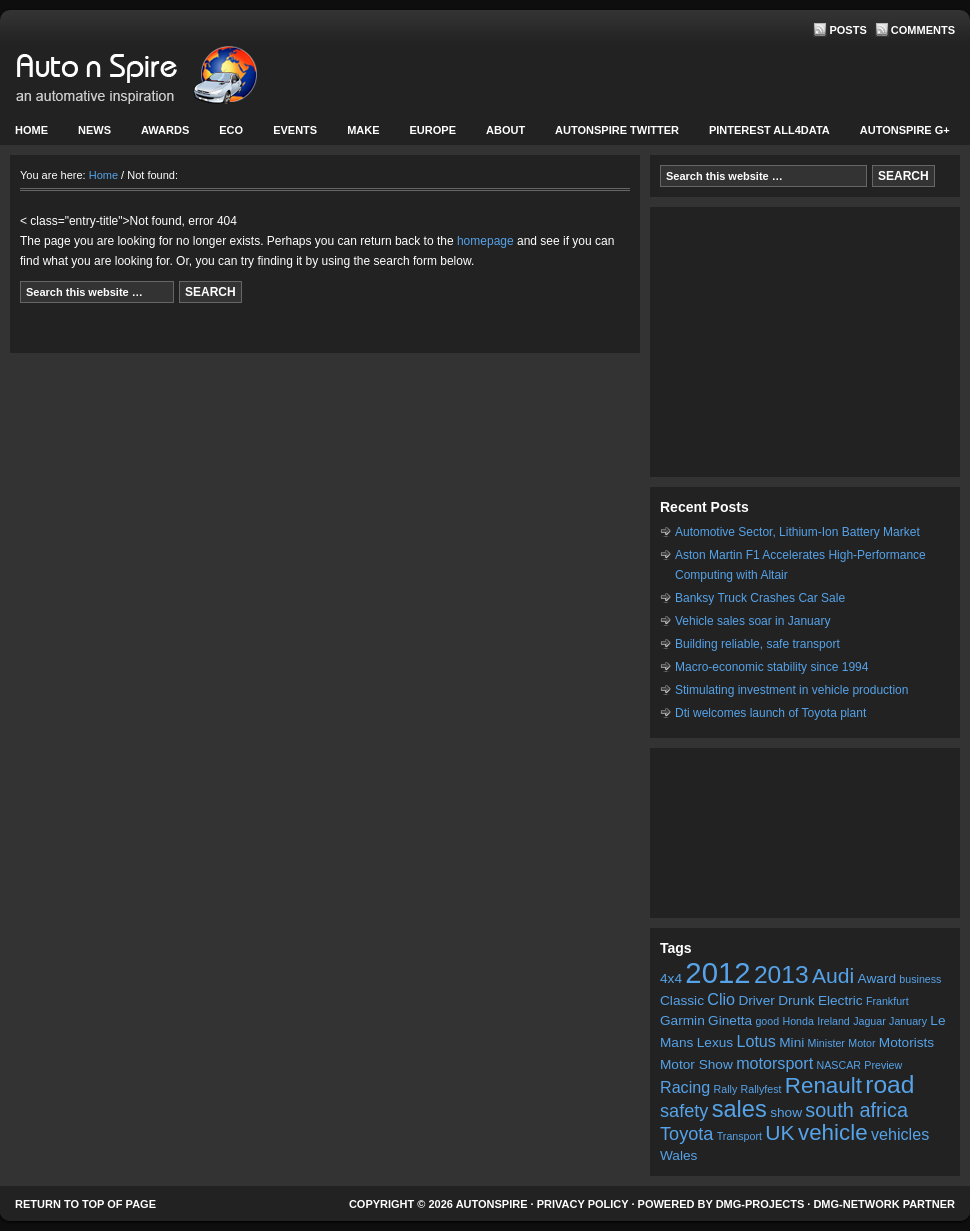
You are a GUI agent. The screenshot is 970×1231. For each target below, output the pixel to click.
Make (360, 134)
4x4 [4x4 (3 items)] (671, 978)
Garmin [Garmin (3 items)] (682, 1020)
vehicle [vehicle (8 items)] (833, 1132)
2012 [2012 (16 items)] (717, 972)
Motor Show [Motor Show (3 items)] (696, 1064)
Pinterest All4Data (769, 130)
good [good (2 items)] (767, 1021)
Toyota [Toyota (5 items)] (686, 1134)
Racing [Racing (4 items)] (685, 1087)
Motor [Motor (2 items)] (861, 1043)
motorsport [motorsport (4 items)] (774, 1063)
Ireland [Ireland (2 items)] (833, 1021)
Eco (231, 130)
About (503, 134)
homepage (485, 241)
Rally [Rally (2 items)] (726, 1089)
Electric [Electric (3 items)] (840, 1000)
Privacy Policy (583, 1204)
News (92, 134)
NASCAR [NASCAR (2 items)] (839, 1065)
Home (31, 130)
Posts (847, 30)
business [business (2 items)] (920, 979)
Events (292, 134)
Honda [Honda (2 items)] (797, 1021)
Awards (165, 130)
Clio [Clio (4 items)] (721, 999)
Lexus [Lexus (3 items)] (715, 1042)
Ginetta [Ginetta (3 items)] (730, 1020)
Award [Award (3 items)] (877, 978)
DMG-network (856, 1204)
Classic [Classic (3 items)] (682, 1000)
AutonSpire (200, 80)
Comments (923, 30)
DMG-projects (760, 1204)
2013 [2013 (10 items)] (781, 974)
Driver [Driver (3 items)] (756, 1000)
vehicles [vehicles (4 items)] (900, 1134)
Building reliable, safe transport (757, 644)
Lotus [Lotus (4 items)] (755, 1041)
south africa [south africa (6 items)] (856, 1110)
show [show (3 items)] (786, 1112)
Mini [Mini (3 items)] (791, 1042)
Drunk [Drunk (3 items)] (796, 1000)
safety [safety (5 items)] (684, 1111)
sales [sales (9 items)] (739, 1109)
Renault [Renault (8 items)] (823, 1085)
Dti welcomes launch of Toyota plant (770, 713)
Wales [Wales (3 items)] (678, 1155)
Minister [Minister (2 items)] (826, 1043)
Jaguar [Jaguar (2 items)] (869, 1021)
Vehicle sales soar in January (752, 621)
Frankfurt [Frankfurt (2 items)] (887, 1001)
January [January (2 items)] (908, 1021)
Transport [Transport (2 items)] (739, 1136)
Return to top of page (85, 1204)
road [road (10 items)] (889, 1084)
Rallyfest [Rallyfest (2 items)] (761, 1089)
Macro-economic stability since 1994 (771, 667)
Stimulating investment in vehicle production (791, 690)
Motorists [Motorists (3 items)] (906, 1042)
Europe (430, 134)
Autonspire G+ (905, 130)
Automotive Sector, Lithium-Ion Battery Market (797, 532)
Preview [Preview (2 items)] (883, 1065)
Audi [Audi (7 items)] (833, 975)
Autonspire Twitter (617, 130)
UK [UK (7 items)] (779, 1132)
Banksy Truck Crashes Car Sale (760, 598)
